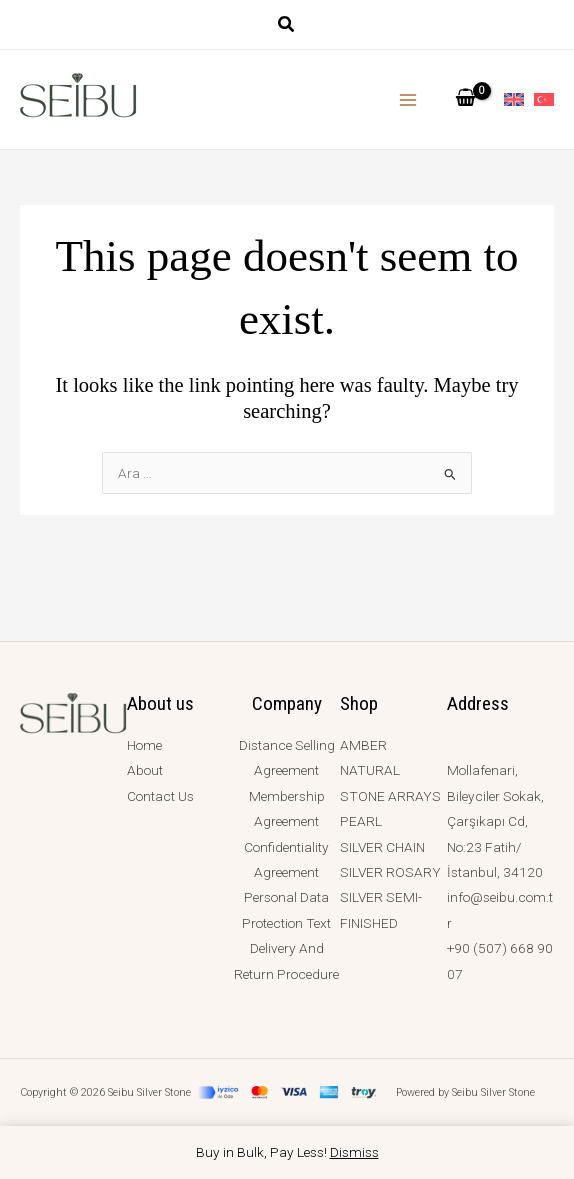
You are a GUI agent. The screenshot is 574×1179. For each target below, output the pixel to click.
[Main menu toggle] (408, 99)
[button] (287, 26)
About (145, 770)
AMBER (363, 745)
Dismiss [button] (354, 1152)
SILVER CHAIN (382, 847)
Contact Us (160, 796)
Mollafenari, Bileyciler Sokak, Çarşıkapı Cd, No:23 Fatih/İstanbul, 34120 (495, 821)
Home (144, 745)
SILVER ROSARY (390, 872)
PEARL (361, 821)
